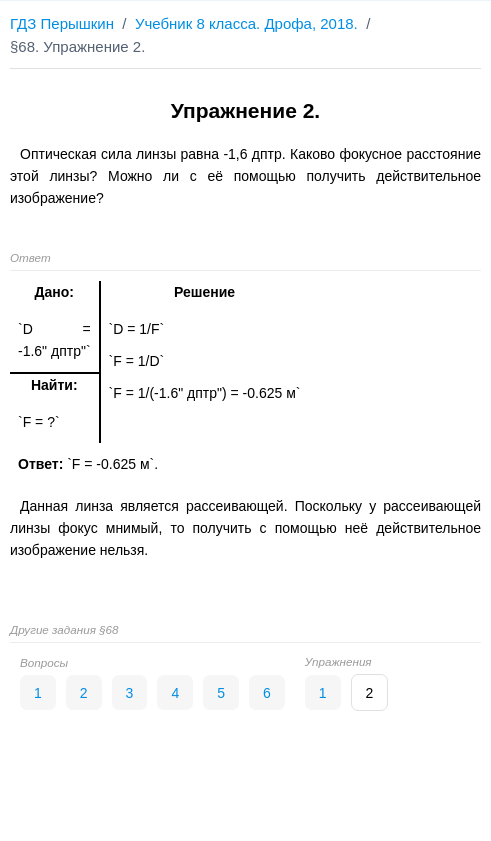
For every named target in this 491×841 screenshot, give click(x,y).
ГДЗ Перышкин (62, 23)
